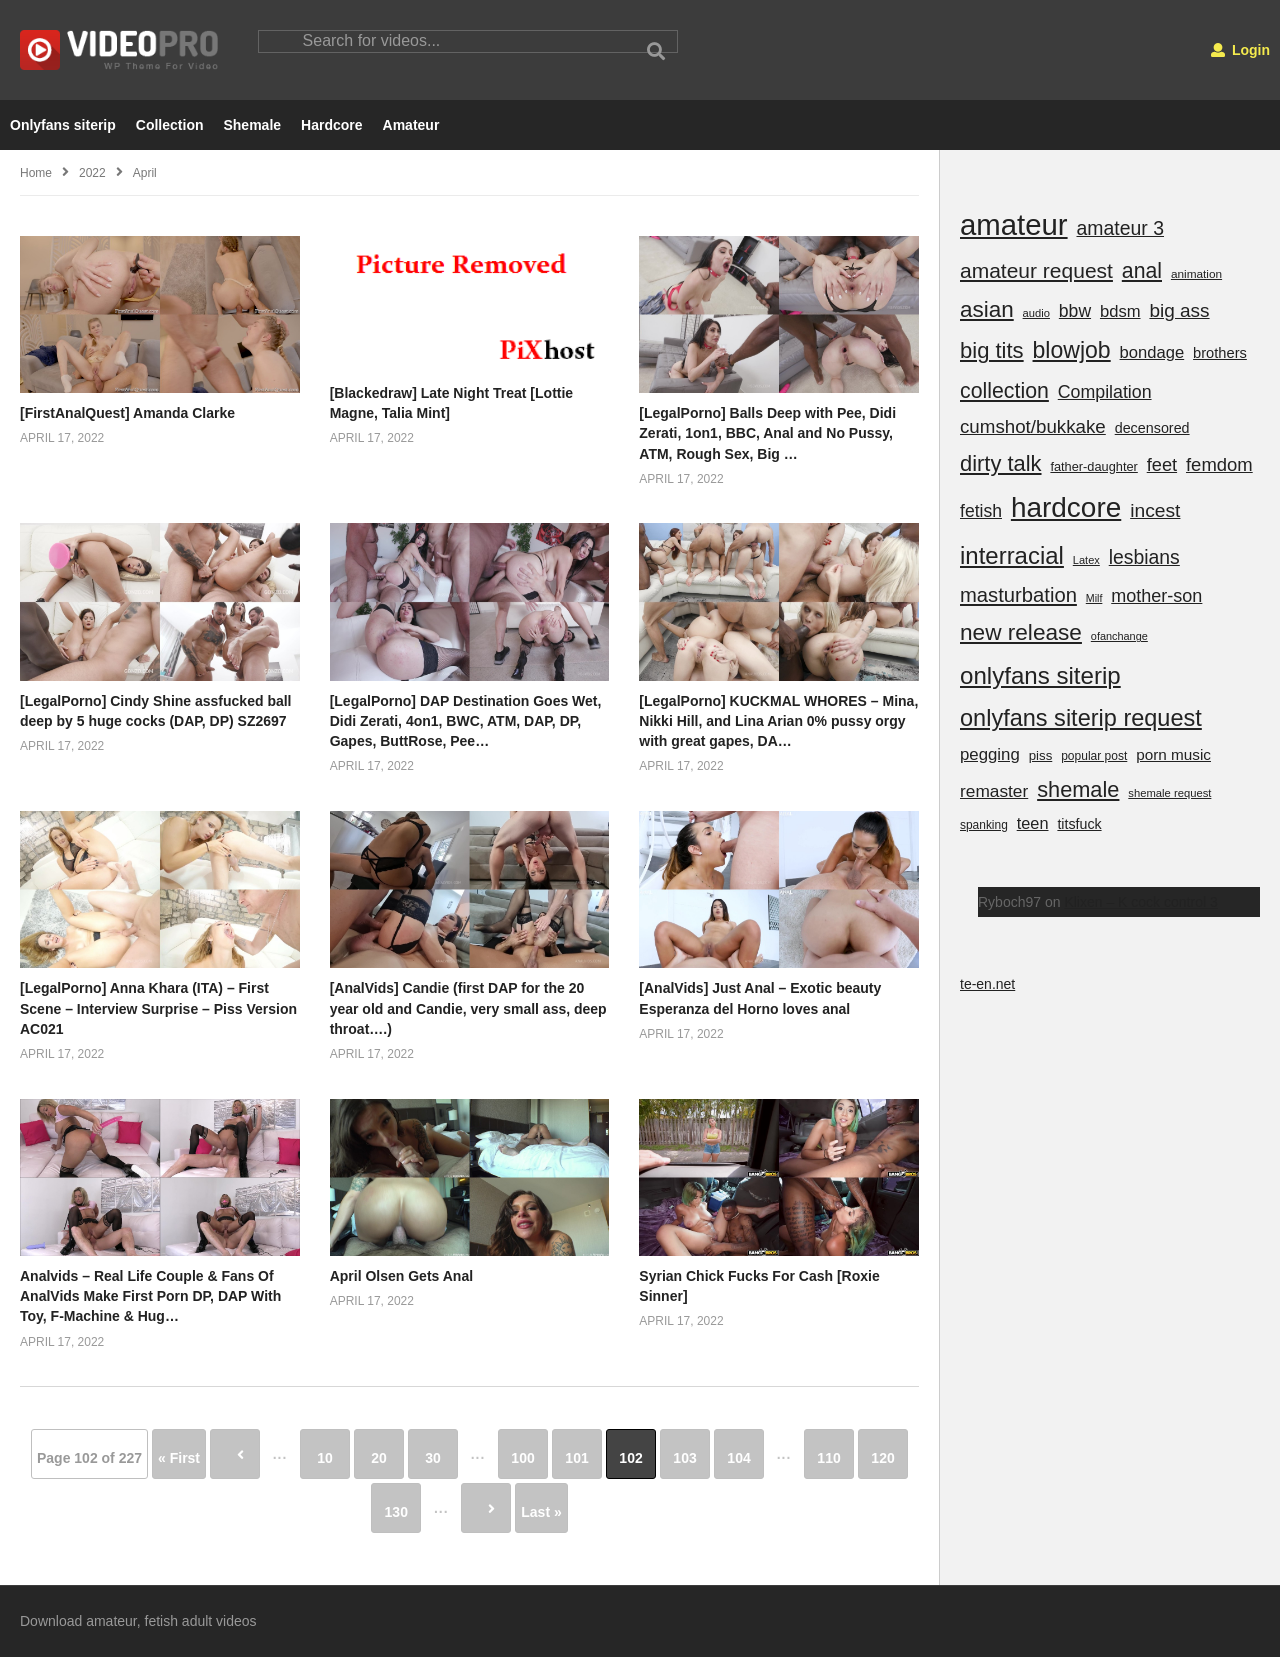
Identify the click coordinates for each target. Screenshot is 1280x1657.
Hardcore (331, 125)
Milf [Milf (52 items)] (1094, 598)
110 (828, 1458)
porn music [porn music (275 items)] (1173, 754)
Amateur (411, 125)
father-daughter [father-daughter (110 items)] (1093, 466)
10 (325, 1458)
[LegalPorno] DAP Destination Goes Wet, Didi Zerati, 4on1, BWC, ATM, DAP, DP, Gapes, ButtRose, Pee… (466, 721)
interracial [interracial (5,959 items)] (1012, 555)
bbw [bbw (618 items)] (1075, 311)
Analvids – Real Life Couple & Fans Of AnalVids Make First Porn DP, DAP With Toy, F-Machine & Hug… (150, 1296)
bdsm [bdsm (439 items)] (1120, 311)
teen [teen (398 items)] (1033, 823)
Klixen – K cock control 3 (1140, 902)
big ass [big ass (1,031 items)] (1179, 310)
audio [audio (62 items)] (1036, 313)
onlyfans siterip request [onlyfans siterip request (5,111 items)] (1081, 718)
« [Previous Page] (235, 1454)
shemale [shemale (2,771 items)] (1078, 789)
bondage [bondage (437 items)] (1152, 352)
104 (738, 1458)
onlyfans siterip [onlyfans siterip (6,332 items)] (1040, 675)
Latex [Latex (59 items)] (1086, 560)
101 (576, 1458)
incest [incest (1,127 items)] (1155, 510)
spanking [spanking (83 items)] (984, 825)
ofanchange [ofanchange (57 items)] (1119, 636)
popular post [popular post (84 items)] (1094, 756)
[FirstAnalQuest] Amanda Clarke (127, 413)
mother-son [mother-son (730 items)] (1156, 596)
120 (882, 1458)
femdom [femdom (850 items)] (1219, 464)
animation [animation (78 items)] (1196, 274)
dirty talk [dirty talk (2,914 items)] (1001, 463)
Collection (170, 125)
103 (684, 1458)
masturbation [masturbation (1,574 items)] (1018, 595)
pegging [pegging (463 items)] (990, 754)
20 (379, 1458)
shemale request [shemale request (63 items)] (1169, 793)
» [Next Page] (486, 1508)
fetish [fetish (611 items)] (981, 511)
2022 (92, 173)
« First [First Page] (179, 1458)
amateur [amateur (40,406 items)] (1014, 224)
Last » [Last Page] (541, 1512)
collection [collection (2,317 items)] (1004, 391)
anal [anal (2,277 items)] (1142, 271)
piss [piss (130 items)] (1041, 755)
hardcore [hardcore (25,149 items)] (1066, 507)
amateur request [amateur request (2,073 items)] (1036, 270)
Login (1240, 50)
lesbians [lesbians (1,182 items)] (1144, 557)
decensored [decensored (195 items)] (1152, 428)
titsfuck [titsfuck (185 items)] (1079, 824)
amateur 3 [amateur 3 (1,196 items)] (1120, 228)
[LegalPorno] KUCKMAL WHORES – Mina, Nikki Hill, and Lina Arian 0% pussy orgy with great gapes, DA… (778, 721)
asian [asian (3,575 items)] (987, 309)
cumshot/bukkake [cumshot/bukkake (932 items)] (1033, 426)
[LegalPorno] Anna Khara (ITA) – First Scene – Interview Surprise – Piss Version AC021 (158, 1008)
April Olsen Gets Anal (401, 1276)
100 (522, 1458)
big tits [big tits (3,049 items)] (992, 350)
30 (433, 1458)
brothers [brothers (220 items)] (1220, 353)
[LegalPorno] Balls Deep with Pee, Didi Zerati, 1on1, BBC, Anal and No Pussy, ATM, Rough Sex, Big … (767, 433)
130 (396, 1512)
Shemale (252, 125)
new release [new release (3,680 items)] (1021, 632)
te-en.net (987, 984)
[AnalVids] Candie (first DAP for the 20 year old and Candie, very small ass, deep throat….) (468, 1008)
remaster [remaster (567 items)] (994, 791)
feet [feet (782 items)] (1162, 465)
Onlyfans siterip (63, 125)
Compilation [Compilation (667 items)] (1105, 392)
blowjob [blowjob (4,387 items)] (1072, 350)
